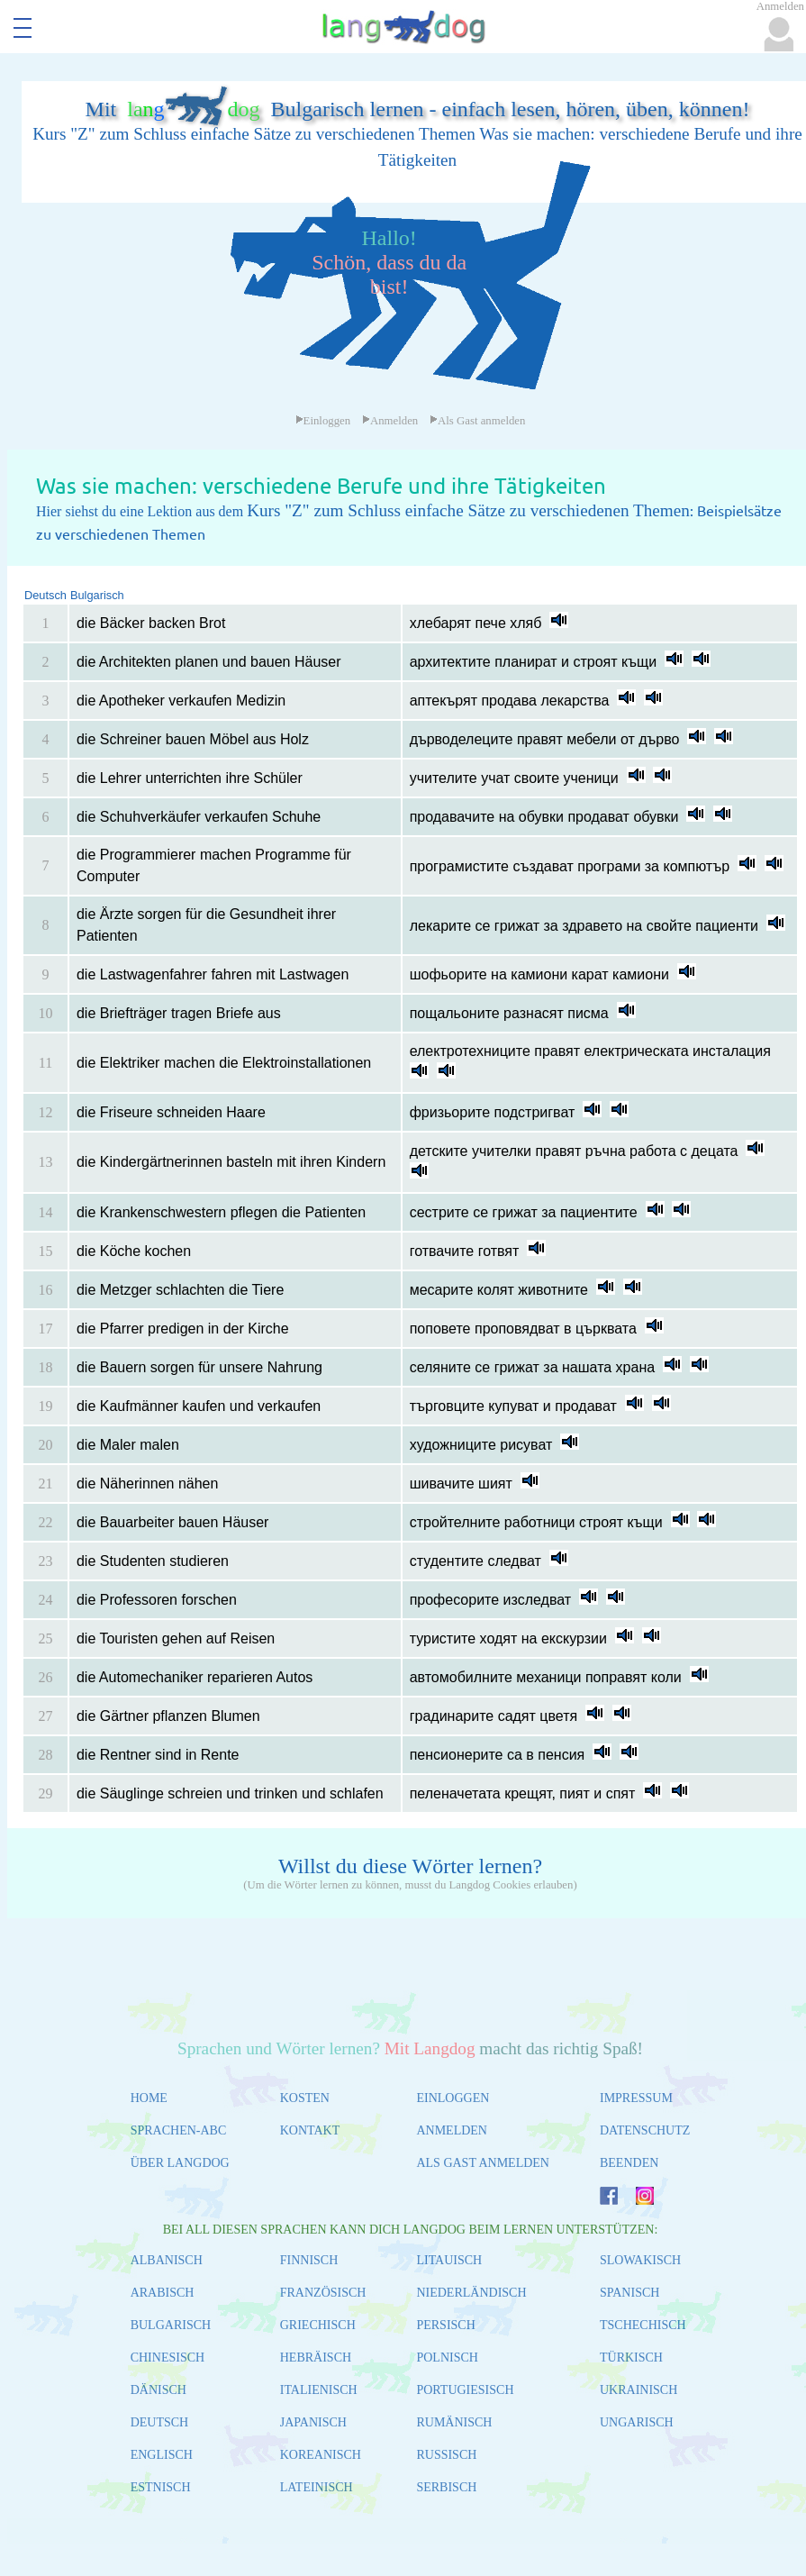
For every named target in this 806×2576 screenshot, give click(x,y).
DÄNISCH (158, 2390)
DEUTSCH (160, 2422)
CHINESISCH (167, 2357)
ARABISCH (163, 2292)
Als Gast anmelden (477, 420)
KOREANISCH (320, 2455)
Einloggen (323, 420)
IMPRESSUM (636, 2098)
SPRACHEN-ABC (179, 2130)
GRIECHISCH (318, 2325)
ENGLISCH (162, 2455)
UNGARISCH (637, 2422)
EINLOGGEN (452, 2098)
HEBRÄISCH (315, 2357)
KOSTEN (305, 2098)
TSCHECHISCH (643, 2325)
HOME (149, 2098)
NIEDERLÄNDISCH (471, 2292)
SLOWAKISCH (640, 2260)
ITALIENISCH (319, 2390)
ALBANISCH (167, 2260)
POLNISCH (446, 2357)
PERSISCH (445, 2325)
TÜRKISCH (631, 2357)
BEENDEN (629, 2163)
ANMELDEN (451, 2130)
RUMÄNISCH (454, 2422)
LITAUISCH (449, 2260)
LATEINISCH (316, 2487)
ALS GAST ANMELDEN (482, 2163)
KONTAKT (310, 2130)
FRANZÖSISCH (323, 2292)
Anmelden (390, 420)
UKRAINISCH (638, 2390)
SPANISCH (629, 2292)
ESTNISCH (161, 2487)
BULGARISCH (171, 2325)
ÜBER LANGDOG (180, 2163)
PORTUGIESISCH (464, 2390)
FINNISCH (309, 2260)
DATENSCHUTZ (645, 2130)
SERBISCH (446, 2487)
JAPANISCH (313, 2422)
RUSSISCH (446, 2455)
